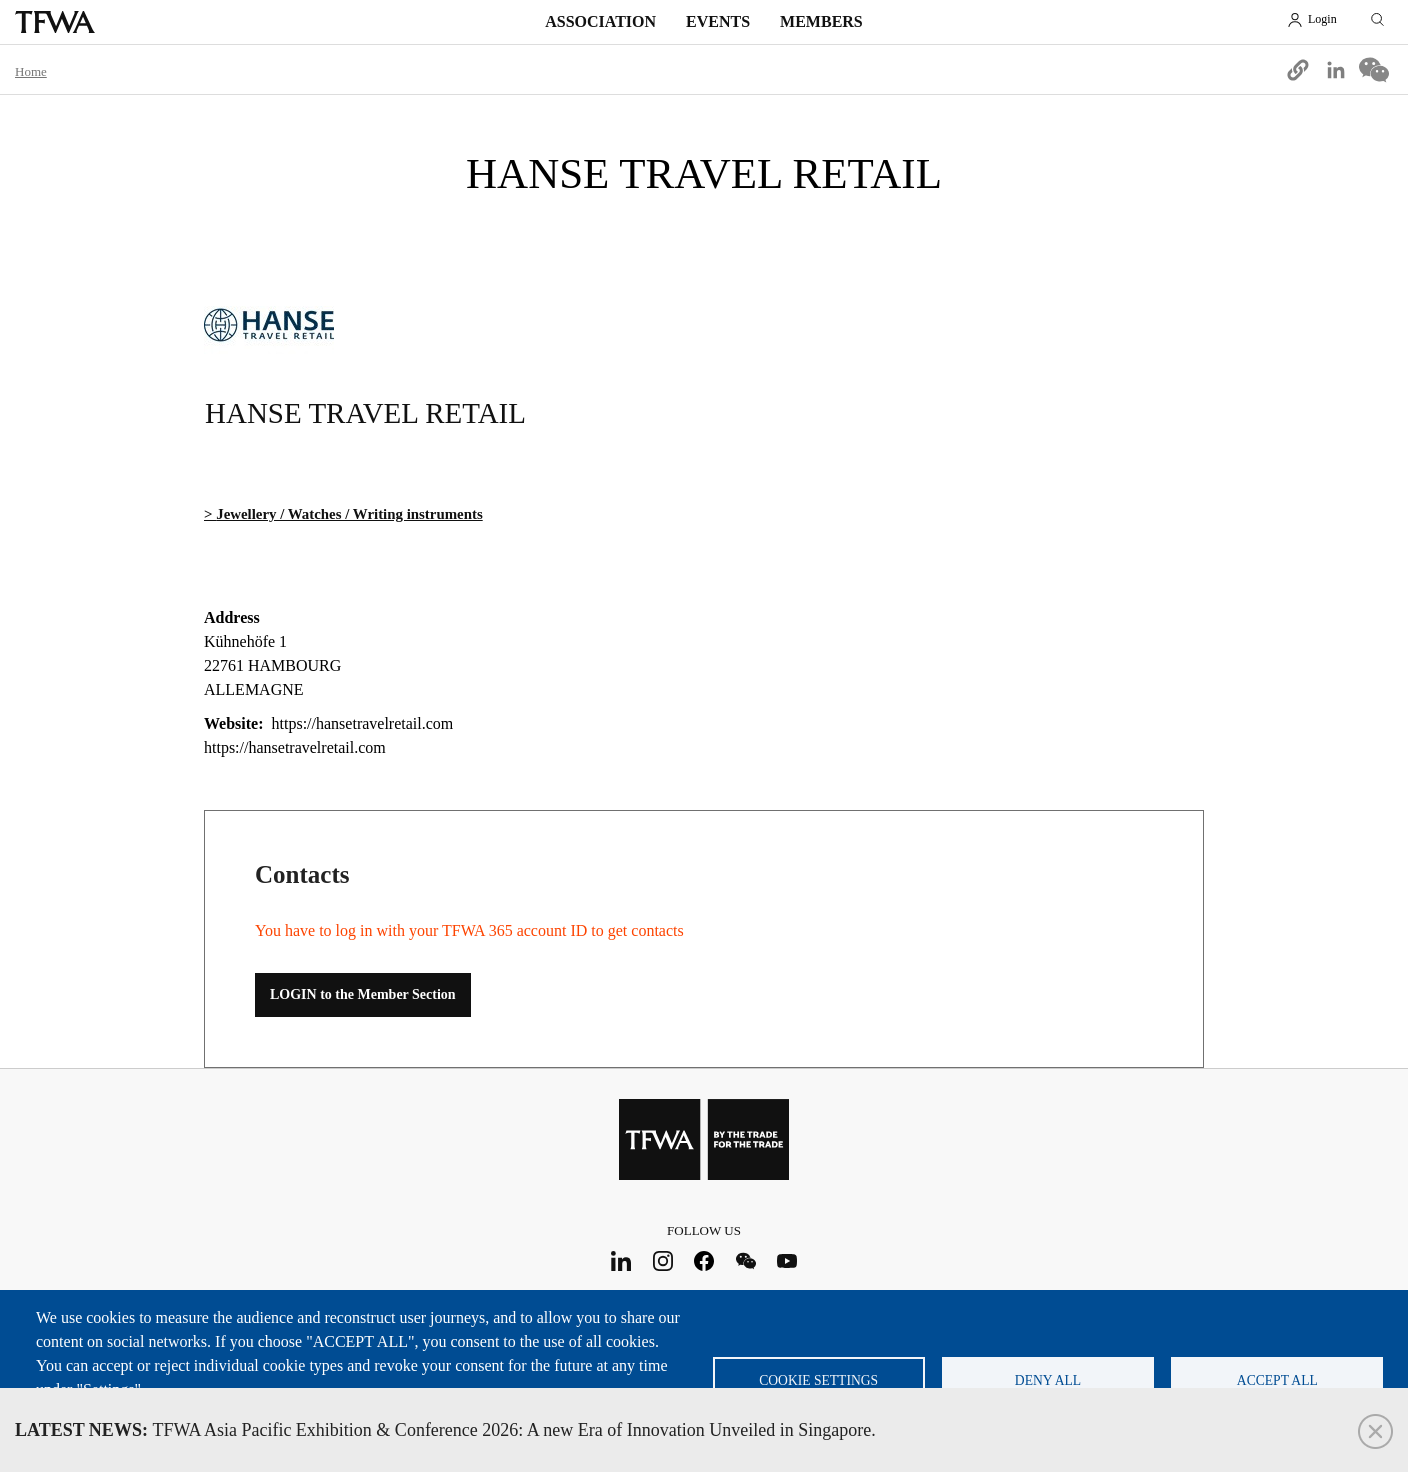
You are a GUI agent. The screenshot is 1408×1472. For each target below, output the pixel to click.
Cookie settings (818, 1380)
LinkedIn (621, 1260)
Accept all (1277, 1380)
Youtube (787, 1260)
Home (31, 71)
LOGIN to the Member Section (363, 994)
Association (600, 21)
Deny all (1048, 1380)
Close (1375, 1431)
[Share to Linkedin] (1336, 70)
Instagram (662, 1260)
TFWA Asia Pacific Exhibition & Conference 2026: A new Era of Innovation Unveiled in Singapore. (445, 1430)
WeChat (745, 1260)
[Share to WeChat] (1374, 70)
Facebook (704, 1260)
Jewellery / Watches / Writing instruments (349, 514)
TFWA (55, 22)
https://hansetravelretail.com (295, 747)
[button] (1298, 70)
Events (718, 21)
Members (821, 21)
